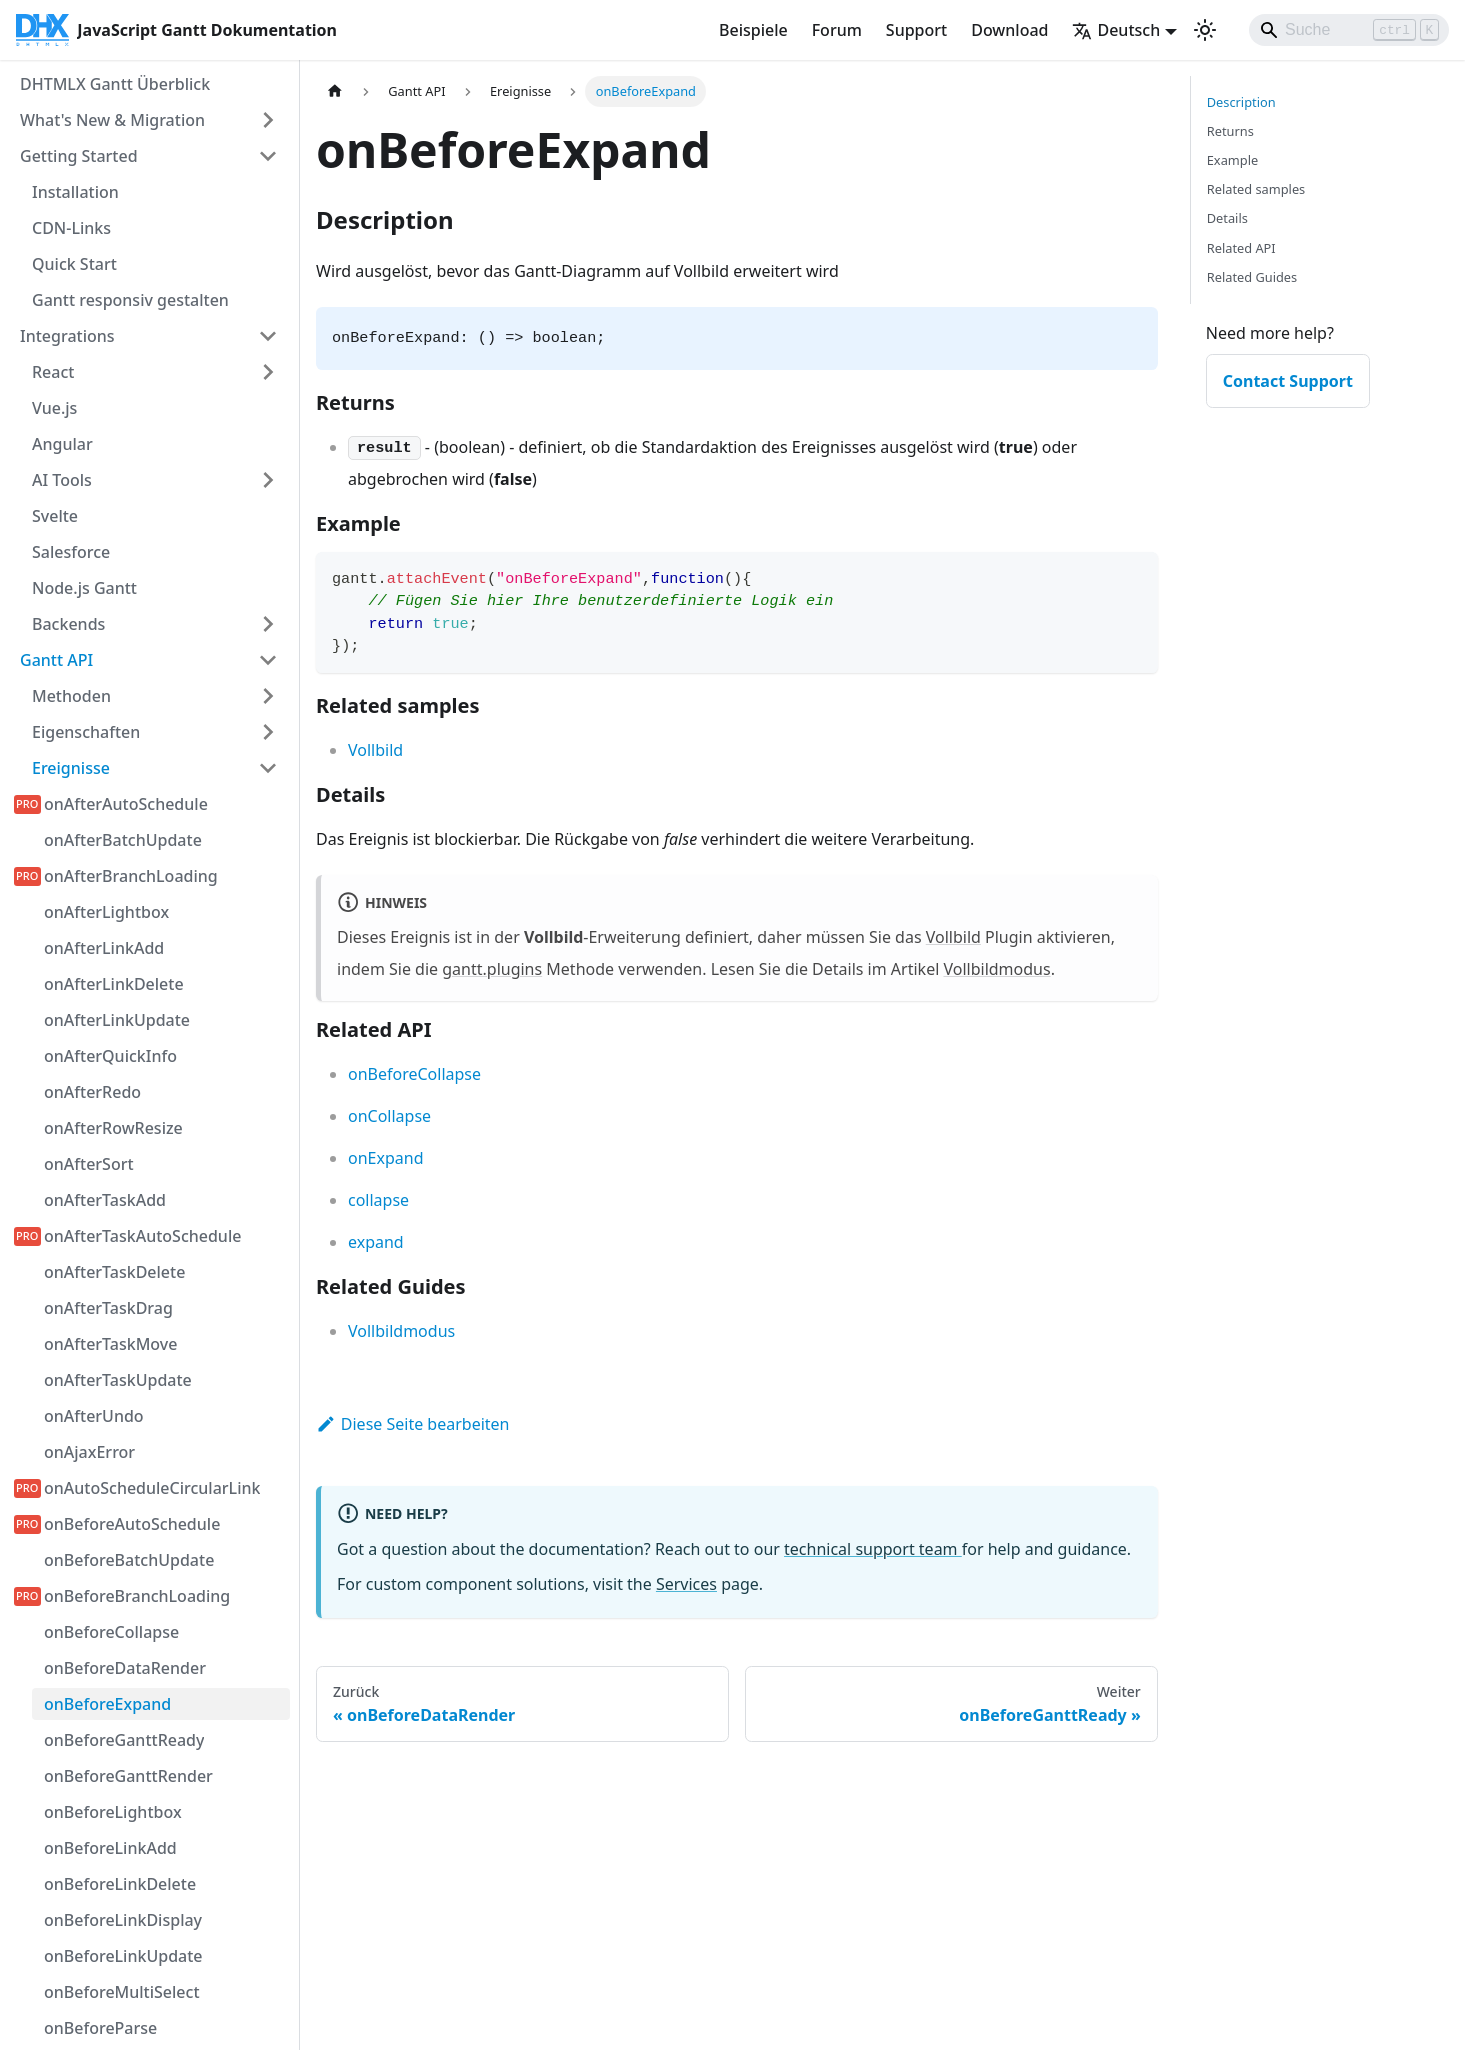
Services (686, 1584)
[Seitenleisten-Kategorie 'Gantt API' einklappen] (268, 660)
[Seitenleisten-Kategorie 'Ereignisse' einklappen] (268, 768)
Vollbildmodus (996, 969)
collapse (378, 1200)
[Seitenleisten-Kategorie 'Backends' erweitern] (268, 624)
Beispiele (753, 30)
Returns (1230, 131)
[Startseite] (335, 91)
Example (1232, 160)
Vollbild (375, 750)
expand (376, 1242)
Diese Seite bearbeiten (413, 1424)
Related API (1241, 248)
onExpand (385, 1158)
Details (1227, 218)
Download (1009, 30)
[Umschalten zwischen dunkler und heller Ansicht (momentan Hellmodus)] (1205, 30)
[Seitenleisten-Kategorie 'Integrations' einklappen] (268, 336)
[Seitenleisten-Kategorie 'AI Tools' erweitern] (268, 480)
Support (916, 30)
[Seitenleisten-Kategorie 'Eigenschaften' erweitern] (268, 732)
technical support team (873, 1549)
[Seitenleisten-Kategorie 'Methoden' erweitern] (268, 696)
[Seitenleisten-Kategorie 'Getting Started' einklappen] (268, 156)
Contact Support (1288, 381)
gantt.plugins (492, 969)
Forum (837, 30)
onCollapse (389, 1116)
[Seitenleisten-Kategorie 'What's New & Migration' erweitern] (268, 120)
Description (1241, 102)
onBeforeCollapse (414, 1074)
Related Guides (1252, 277)
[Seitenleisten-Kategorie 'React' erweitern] (268, 372)
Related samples (1256, 189)
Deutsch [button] (1116, 30)
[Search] (1349, 30)
